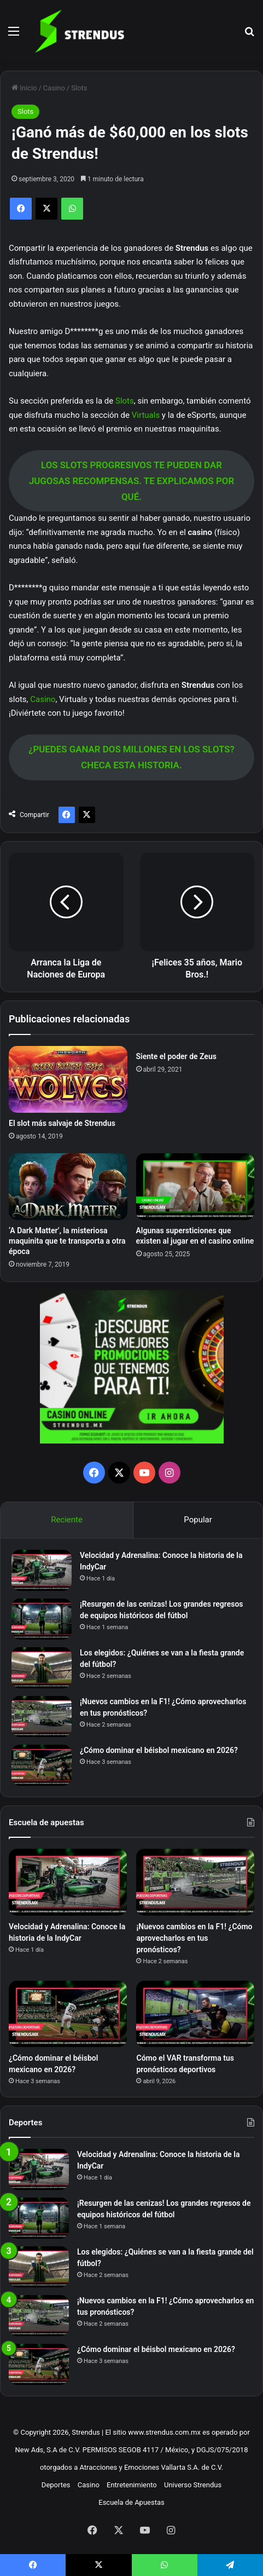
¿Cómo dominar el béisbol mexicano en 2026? (159, 1750)
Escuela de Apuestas (131, 2502)
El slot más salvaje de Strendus (62, 1123)
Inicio (24, 88)
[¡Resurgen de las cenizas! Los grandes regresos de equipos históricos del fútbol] (41, 1619)
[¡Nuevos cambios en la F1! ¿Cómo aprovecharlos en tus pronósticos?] (41, 1716)
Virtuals (146, 415)
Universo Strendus (192, 2485)
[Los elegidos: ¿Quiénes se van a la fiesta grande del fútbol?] (41, 1667)
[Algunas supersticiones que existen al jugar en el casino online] (195, 1186)
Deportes (56, 2485)
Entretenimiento (132, 2485)
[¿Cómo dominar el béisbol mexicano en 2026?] (41, 1765)
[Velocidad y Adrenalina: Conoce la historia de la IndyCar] (41, 1570)
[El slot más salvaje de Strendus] (68, 1079)
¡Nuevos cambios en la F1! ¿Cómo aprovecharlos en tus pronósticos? (194, 1938)
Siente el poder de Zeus (176, 1056)
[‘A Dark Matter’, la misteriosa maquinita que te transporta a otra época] (68, 1186)
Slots (79, 88)
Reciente (67, 1520)
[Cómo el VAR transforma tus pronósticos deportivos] (195, 2014)
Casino (54, 88)
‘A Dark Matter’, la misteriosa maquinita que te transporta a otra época (67, 1241)
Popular (198, 1520)
